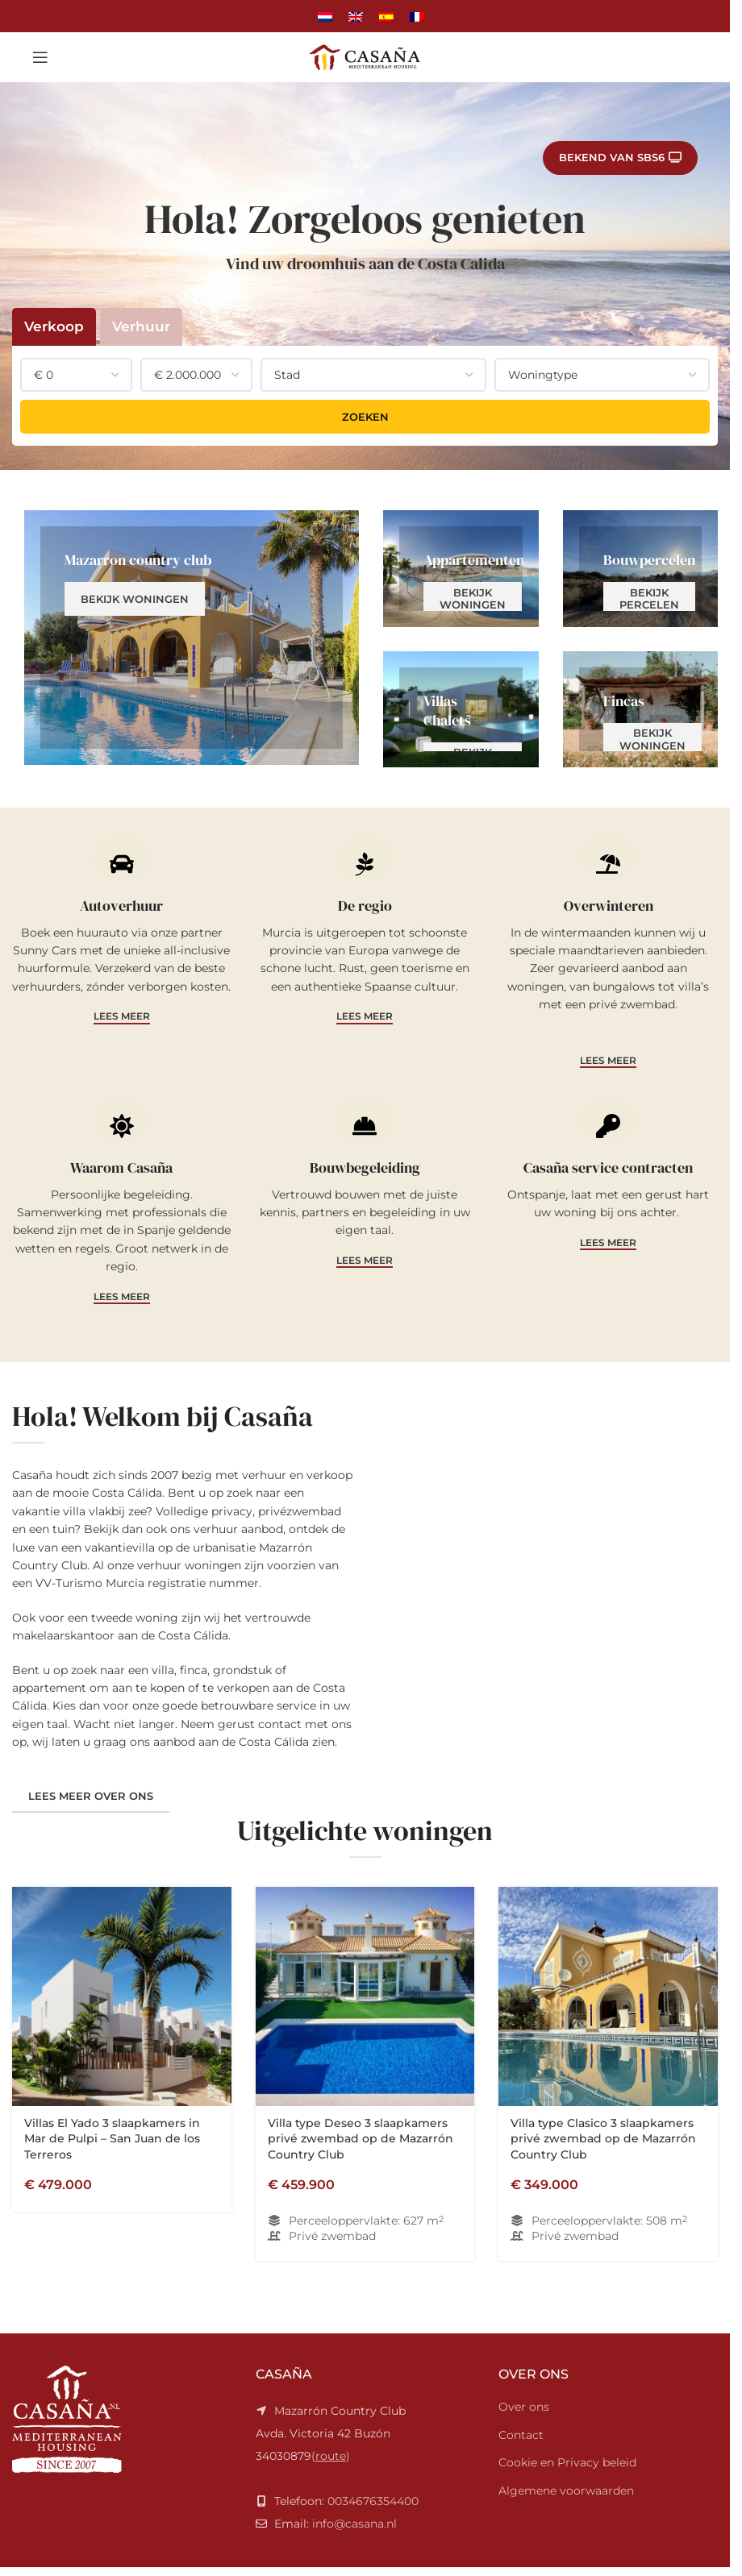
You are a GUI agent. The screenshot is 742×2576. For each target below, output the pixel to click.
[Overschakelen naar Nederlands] (325, 16)
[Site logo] (365, 56)
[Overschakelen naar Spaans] (386, 16)
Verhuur (141, 326)
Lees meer (122, 1016)
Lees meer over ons (90, 2202)
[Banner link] (191, 637)
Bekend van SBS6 (620, 157)
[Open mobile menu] (40, 57)
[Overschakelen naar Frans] (417, 16)
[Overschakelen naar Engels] (355, 16)
